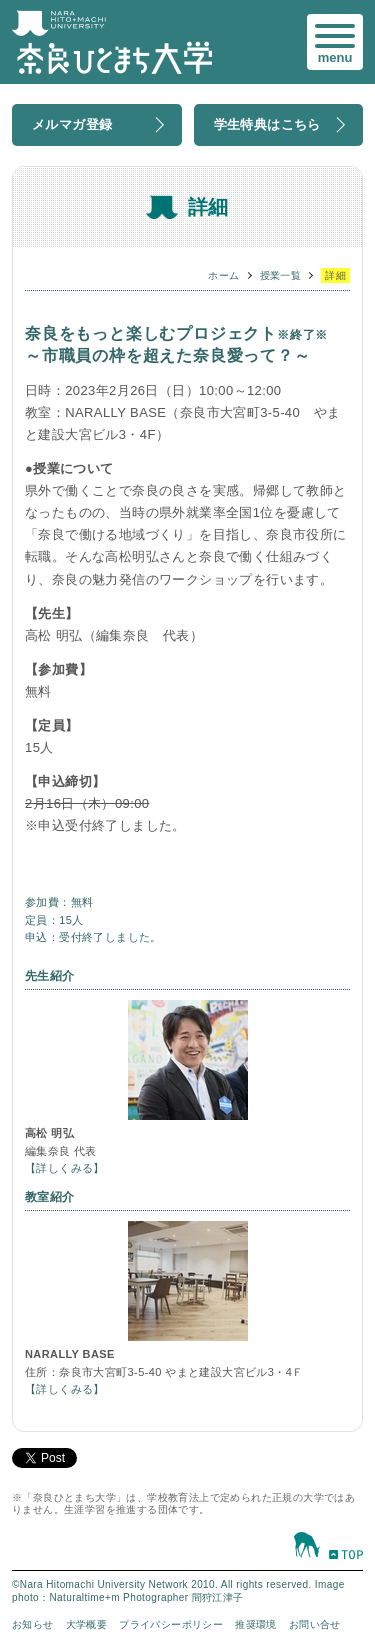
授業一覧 (281, 275)
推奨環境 (256, 1624)
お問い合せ (315, 1624)
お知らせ (33, 1624)
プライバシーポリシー (171, 1624)
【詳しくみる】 (65, 1168)
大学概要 (87, 1624)
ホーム (223, 275)
